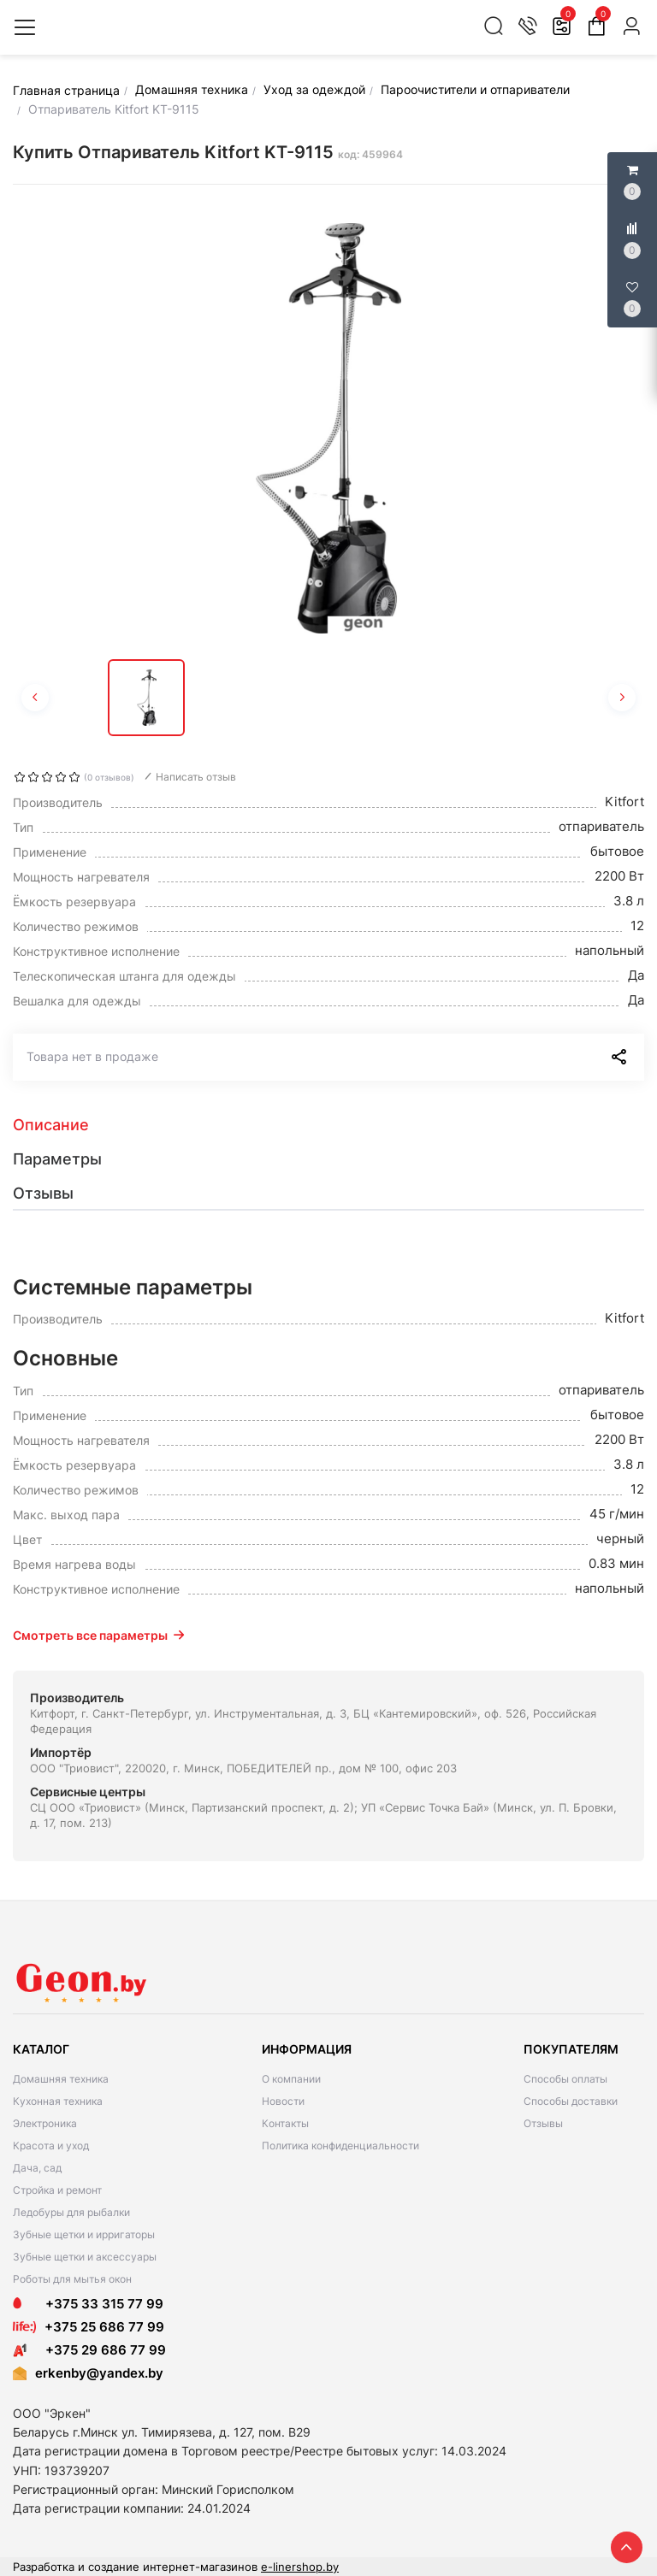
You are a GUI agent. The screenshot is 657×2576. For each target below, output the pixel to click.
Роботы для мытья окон (72, 2278)
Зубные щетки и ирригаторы (84, 2234)
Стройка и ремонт (57, 2190)
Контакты (285, 2123)
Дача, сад (37, 2167)
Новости (283, 2101)
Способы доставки (571, 2101)
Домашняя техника (61, 2078)
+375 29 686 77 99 (89, 2350)
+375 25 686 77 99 (104, 2327)
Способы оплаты (565, 2078)
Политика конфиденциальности (340, 2145)
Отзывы (543, 2123)
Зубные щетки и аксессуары (85, 2256)
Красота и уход (51, 2145)
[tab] (328, 1125)
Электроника (45, 2123)
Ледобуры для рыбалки (71, 2212)
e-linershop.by (300, 2566)
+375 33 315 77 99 (88, 2304)
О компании (291, 2078)
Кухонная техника (58, 2101)
